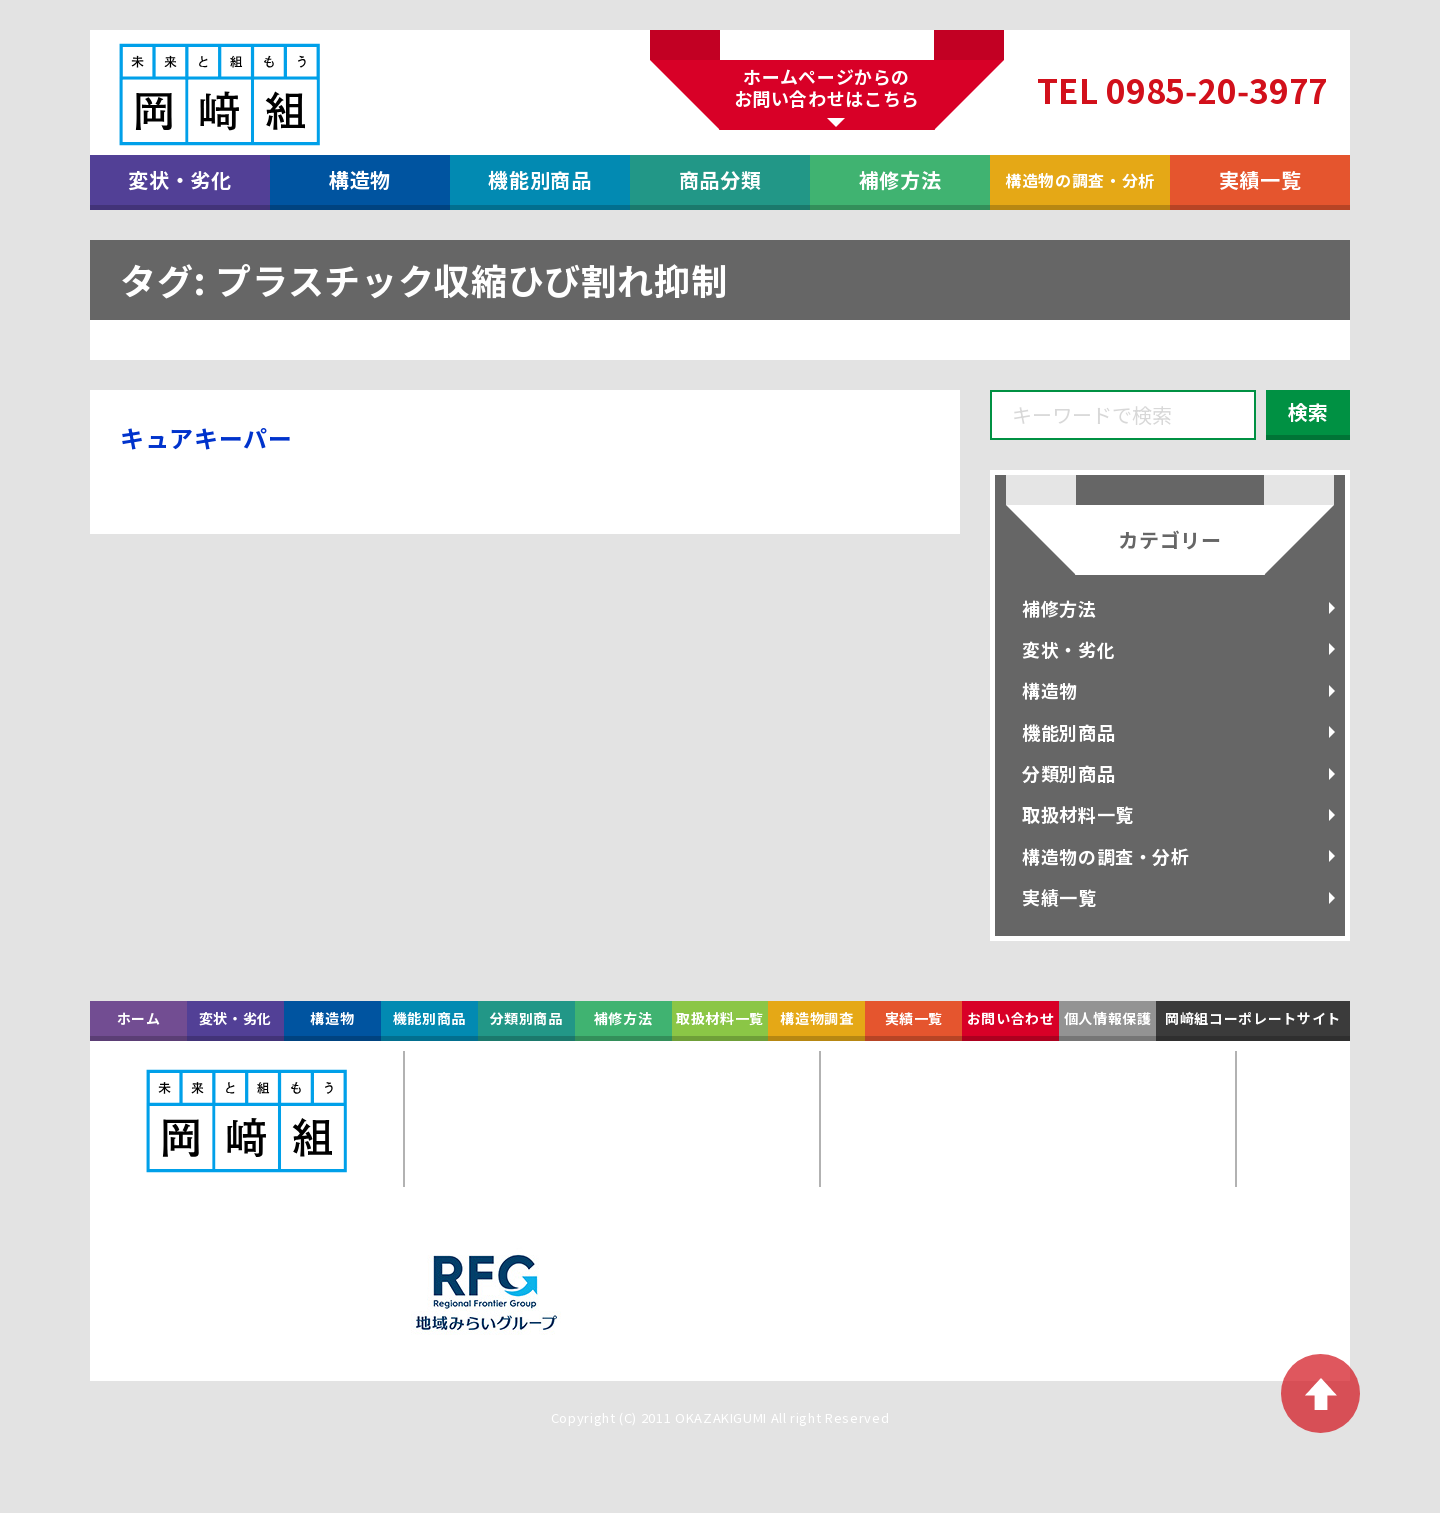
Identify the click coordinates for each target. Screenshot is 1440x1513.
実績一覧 (1260, 179)
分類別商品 (1068, 773)
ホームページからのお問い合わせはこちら (827, 87)
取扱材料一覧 (1078, 814)
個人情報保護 (1108, 1018)
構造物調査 (816, 1018)
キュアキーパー (206, 437)
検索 (1308, 411)
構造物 (360, 179)
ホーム (139, 1018)
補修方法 (900, 179)
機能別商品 (539, 179)
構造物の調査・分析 (1080, 180)
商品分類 (720, 179)
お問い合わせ (1011, 1018)
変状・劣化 (179, 179)
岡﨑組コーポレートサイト (1253, 1018)
